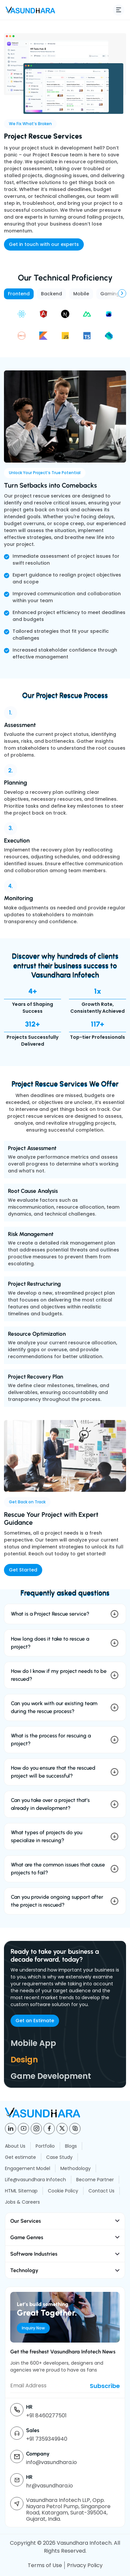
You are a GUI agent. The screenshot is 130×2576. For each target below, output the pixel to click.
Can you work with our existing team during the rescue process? (54, 1707)
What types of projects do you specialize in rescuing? (46, 1836)
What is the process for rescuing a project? (51, 1739)
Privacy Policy (85, 2565)
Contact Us (101, 2190)
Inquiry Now (33, 2328)
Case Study (59, 2157)
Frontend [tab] (19, 293)
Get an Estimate (35, 2020)
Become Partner (95, 2179)
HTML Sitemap (21, 2190)
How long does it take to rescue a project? (50, 1643)
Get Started (23, 1570)
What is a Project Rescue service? (50, 1614)
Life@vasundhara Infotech (35, 2179)
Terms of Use (45, 2565)
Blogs (71, 2146)
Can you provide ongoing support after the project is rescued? (57, 1901)
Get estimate (20, 2157)
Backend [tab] (51, 293)
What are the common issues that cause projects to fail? (58, 1869)
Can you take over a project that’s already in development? (50, 1804)
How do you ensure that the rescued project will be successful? (53, 1772)
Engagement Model (27, 2168)
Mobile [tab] (81, 293)
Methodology (75, 2168)
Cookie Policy (63, 2190)
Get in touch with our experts (44, 244)
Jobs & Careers (22, 2202)
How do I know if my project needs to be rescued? (59, 1675)
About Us (15, 2146)
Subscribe (105, 2386)
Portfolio (45, 2146)
